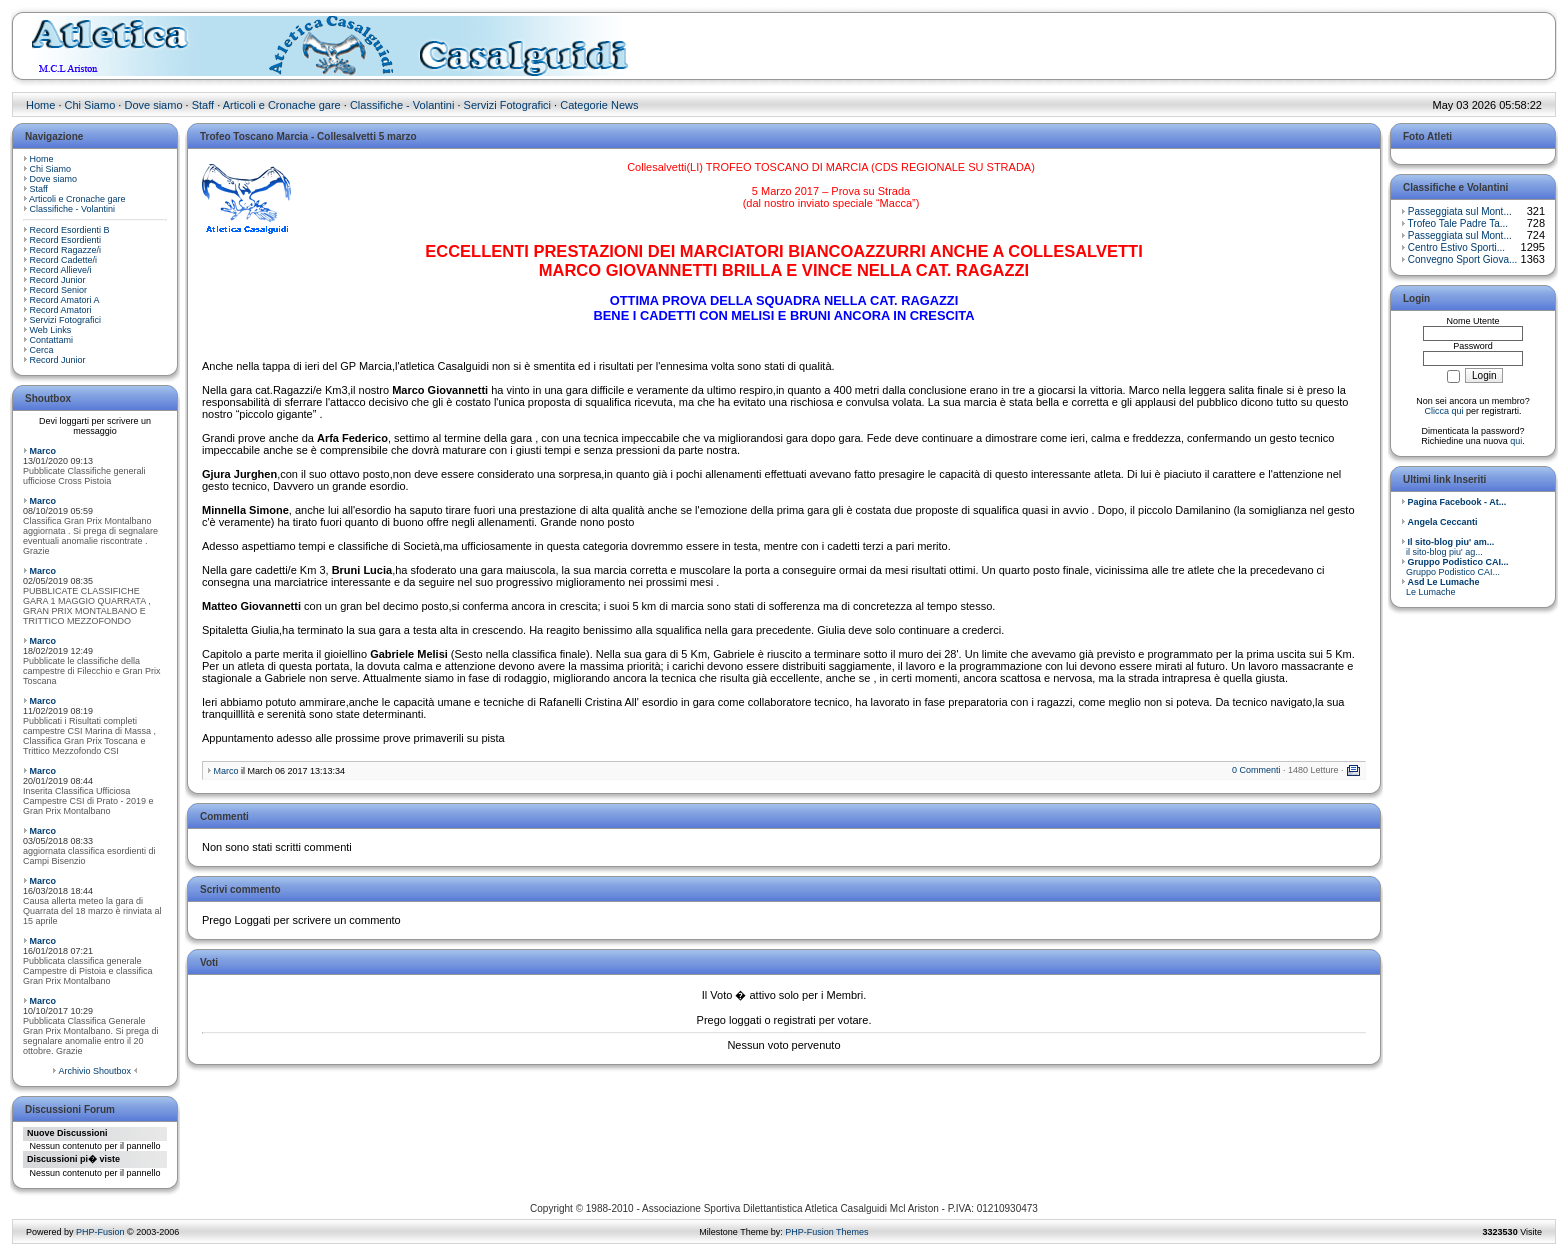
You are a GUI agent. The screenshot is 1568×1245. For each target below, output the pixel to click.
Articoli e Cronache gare (282, 105)
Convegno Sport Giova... (1463, 259)
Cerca (42, 350)
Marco (43, 451)
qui (1516, 441)
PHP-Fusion (100, 1232)
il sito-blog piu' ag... (1447, 547)
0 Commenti (1256, 770)
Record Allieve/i (61, 270)
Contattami (52, 340)
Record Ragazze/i (66, 250)
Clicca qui (1443, 411)
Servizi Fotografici (507, 105)
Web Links (51, 330)
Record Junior (58, 280)
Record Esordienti (66, 240)
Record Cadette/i (64, 260)
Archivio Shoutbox (94, 1071)
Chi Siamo (90, 105)
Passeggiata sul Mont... (1460, 211)
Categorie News (599, 105)
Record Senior (59, 290)
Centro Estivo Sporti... (1456, 247)
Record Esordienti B (70, 230)
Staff (203, 105)
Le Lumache (1440, 587)
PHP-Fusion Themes (826, 1232)
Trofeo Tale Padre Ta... (1458, 223)
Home (40, 105)
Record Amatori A (65, 300)
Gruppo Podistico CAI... (1455, 567)
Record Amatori (61, 310)
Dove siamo (153, 105)
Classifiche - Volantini (402, 105)
